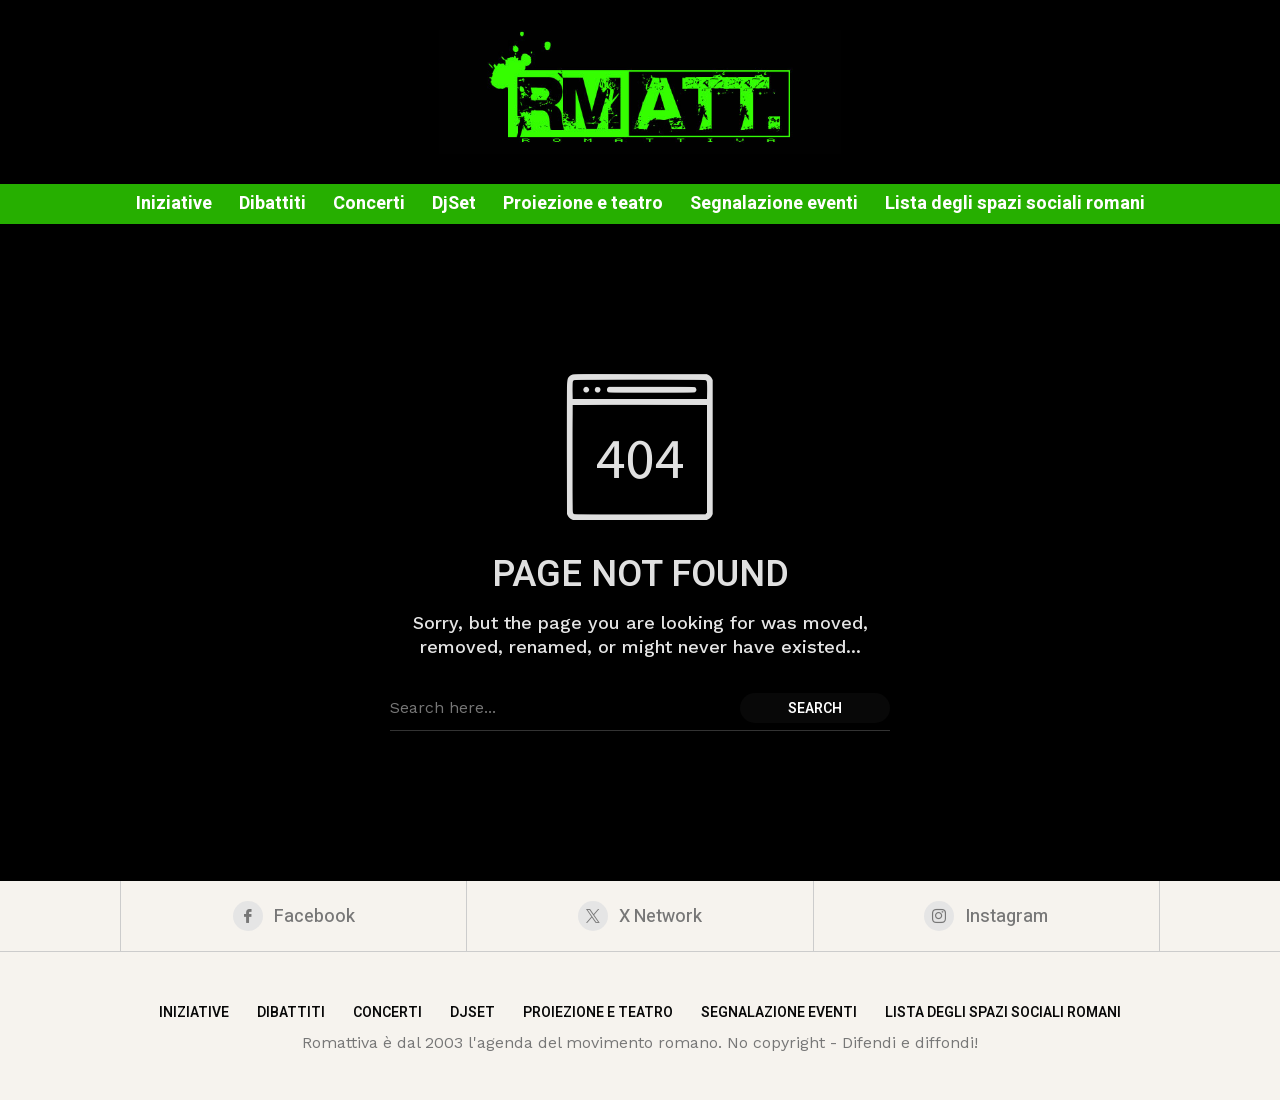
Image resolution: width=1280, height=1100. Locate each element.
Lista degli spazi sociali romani (1003, 1012)
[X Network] (639, 916)
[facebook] (293, 916)
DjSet (472, 1012)
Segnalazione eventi (779, 1012)
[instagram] (986, 916)
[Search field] (560, 708)
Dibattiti (291, 1012)
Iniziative (194, 1012)
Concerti (387, 1012)
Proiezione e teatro (598, 1012)
